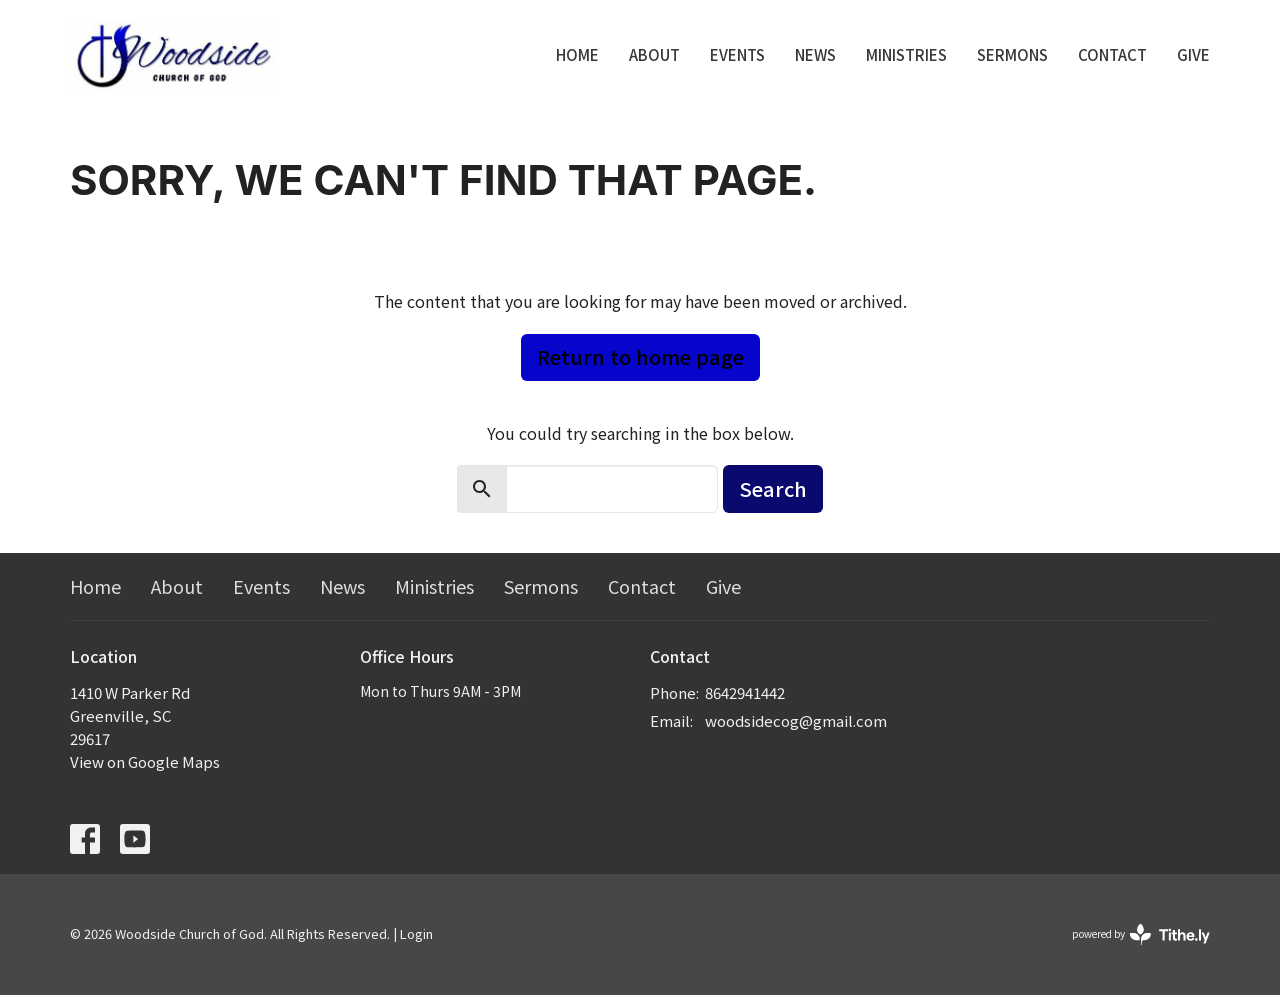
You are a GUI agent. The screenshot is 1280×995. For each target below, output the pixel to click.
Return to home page (640, 356)
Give (1193, 54)
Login (416, 933)
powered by (1141, 934)
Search (773, 488)
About (654, 54)
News (815, 54)
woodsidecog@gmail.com (796, 720)
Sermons (1012, 54)
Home (577, 54)
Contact (1112, 54)
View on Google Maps (145, 761)
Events (737, 54)
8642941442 (745, 692)
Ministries (906, 54)
